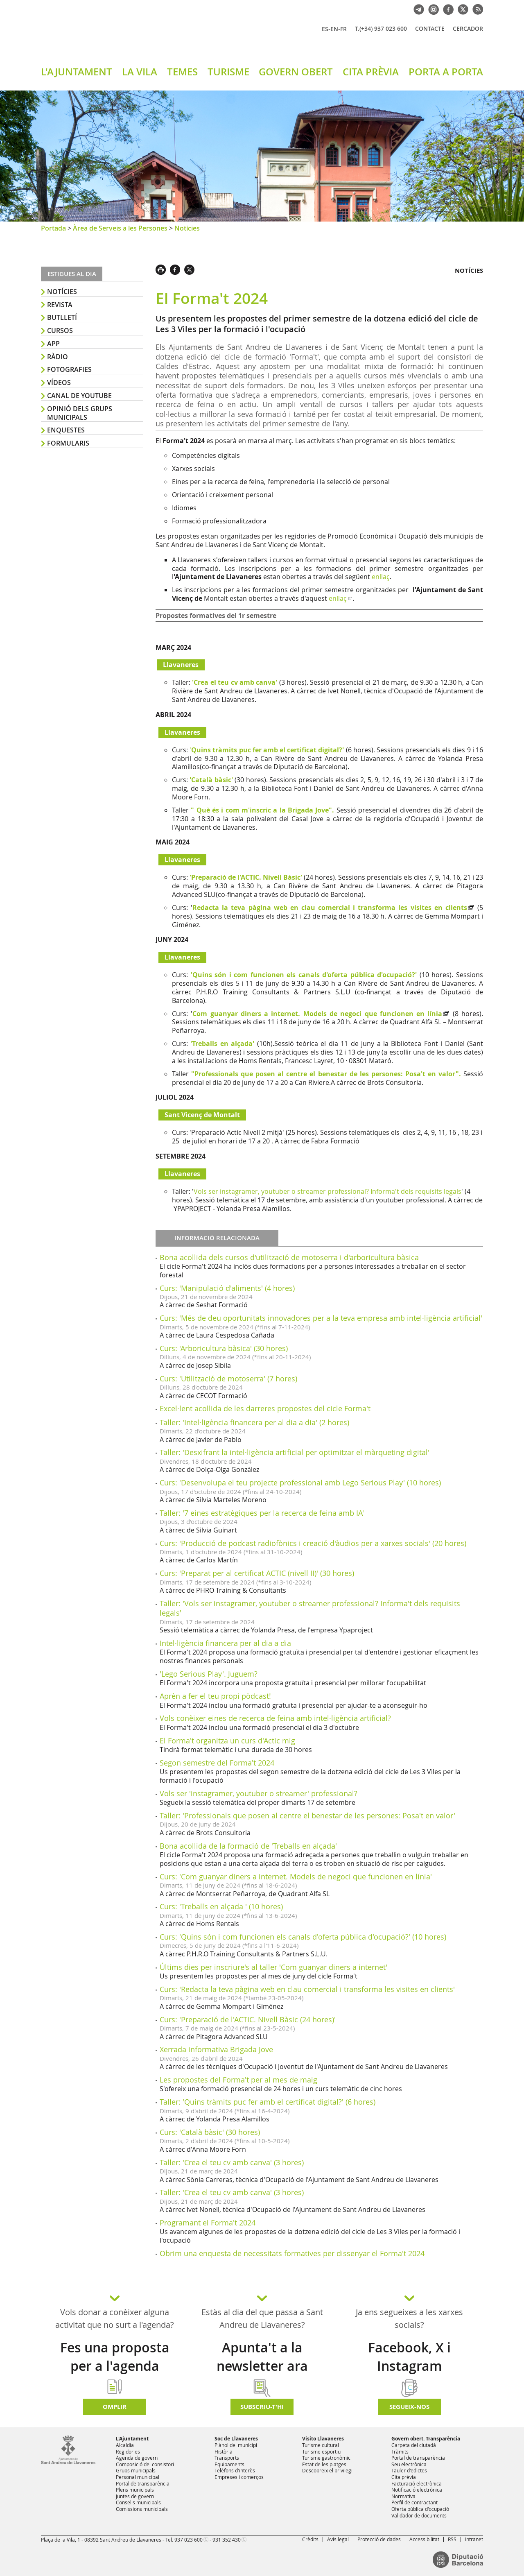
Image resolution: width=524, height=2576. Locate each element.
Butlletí (62, 317)
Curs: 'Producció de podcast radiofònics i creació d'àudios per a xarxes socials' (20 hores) (313, 1543)
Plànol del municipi (236, 2445)
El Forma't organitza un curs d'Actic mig (227, 1740)
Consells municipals (138, 2502)
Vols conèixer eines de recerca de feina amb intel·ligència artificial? (275, 1718)
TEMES (182, 71)
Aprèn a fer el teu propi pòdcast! (215, 1696)
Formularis (68, 443)
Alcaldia (125, 2445)
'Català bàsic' (211, 779)
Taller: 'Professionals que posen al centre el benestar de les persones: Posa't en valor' (307, 1815)
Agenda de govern (137, 2457)
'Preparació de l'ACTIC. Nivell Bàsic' (246, 877)
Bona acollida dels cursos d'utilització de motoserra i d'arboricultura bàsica (289, 1257)
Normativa (403, 2496)
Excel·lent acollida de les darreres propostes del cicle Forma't (265, 1408)
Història (224, 2451)
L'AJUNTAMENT (76, 71)
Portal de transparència (142, 2483)
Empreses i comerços (239, 2477)
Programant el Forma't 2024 (207, 2222)
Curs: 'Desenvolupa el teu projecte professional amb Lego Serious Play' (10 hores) (300, 1482)
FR (343, 29)
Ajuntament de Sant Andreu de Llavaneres (137, 36)
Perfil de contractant (414, 2502)
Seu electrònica (409, 2464)
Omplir (114, 2406)
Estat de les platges (324, 2464)
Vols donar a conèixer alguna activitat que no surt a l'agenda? (114, 2318)
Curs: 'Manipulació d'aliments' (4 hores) (227, 1288)
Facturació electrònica (416, 2483)
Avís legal (338, 2539)
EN (334, 29)
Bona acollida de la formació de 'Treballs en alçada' (248, 1846)
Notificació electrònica (416, 2489)
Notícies (187, 228)
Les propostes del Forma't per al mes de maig (238, 2080)
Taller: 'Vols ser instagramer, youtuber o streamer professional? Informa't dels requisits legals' (310, 1608)
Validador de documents (419, 2515)
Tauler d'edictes (409, 2470)
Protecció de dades (379, 2539)
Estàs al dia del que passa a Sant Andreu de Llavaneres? (262, 2318)
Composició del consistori (145, 2464)
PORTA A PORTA (446, 71)
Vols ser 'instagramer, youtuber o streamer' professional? (258, 1793)
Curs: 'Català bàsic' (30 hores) (210, 2132)
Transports (227, 2457)
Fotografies (69, 369)
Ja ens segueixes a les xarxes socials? (409, 2318)
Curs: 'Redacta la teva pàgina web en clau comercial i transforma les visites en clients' (307, 1989)
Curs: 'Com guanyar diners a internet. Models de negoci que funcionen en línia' (296, 1876)
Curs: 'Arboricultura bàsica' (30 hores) (224, 1348)
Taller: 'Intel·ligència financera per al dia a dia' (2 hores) (254, 1422)
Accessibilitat (424, 2539)
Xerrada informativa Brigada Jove (216, 2049)
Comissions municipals (142, 2509)
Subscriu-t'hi (262, 2406)
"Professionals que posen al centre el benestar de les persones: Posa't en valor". (326, 1073)
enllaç (381, 576)
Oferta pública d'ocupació (420, 2509)
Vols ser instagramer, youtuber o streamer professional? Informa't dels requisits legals (327, 1191)
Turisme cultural (320, 2445)
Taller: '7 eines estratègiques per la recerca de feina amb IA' (262, 1513)
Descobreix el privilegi (327, 2470)
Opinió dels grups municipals (79, 413)
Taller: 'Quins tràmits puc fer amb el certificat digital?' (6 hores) (267, 2102)
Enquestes (66, 430)
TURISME (228, 71)
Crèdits (310, 2539)
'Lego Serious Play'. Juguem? (208, 1674)
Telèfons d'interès (235, 2470)
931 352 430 (226, 2539)
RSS (452, 2539)
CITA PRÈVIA (371, 71)
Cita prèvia (403, 2477)
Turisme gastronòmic (326, 2457)
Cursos (60, 330)
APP (53, 343)
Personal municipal (137, 2477)
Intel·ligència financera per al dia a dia (225, 1643)
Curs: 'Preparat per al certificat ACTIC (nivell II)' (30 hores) (257, 1573)
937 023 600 (188, 2539)
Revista (59, 304)
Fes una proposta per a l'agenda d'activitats (114, 2365)
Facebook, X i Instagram (409, 2356)
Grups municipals (136, 2470)
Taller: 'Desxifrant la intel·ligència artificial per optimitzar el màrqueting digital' (294, 1452)
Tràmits (400, 2451)
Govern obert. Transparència (425, 2438)
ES (325, 29)
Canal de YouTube (79, 395)
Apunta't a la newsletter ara (262, 2356)
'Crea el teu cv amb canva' (234, 682)
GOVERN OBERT (296, 71)
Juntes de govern (135, 2496)
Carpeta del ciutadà (413, 2445)
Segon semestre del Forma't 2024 (217, 1763)
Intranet (474, 2539)
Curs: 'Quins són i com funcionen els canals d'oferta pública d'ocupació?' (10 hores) (303, 1937)
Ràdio (57, 356)
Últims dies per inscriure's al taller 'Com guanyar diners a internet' (273, 1967)
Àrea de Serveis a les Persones (120, 228)
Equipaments (229, 2464)
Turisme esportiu (321, 2451)
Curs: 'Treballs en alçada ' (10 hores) (221, 1906)
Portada (53, 228)
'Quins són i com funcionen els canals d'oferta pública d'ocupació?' (304, 974)
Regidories (128, 2451)
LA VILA (139, 71)
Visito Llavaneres (323, 2438)
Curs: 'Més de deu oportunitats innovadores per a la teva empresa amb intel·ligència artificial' (321, 1318)
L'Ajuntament (132, 2438)
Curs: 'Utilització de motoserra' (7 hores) (228, 1378)
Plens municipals (135, 2489)
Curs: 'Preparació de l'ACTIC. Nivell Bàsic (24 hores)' (248, 2019)
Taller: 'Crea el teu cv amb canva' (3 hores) (232, 2162)
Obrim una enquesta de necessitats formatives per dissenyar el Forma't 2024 (292, 2253)
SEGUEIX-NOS (409, 2406)
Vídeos (59, 382)
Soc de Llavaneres (236, 2438)
